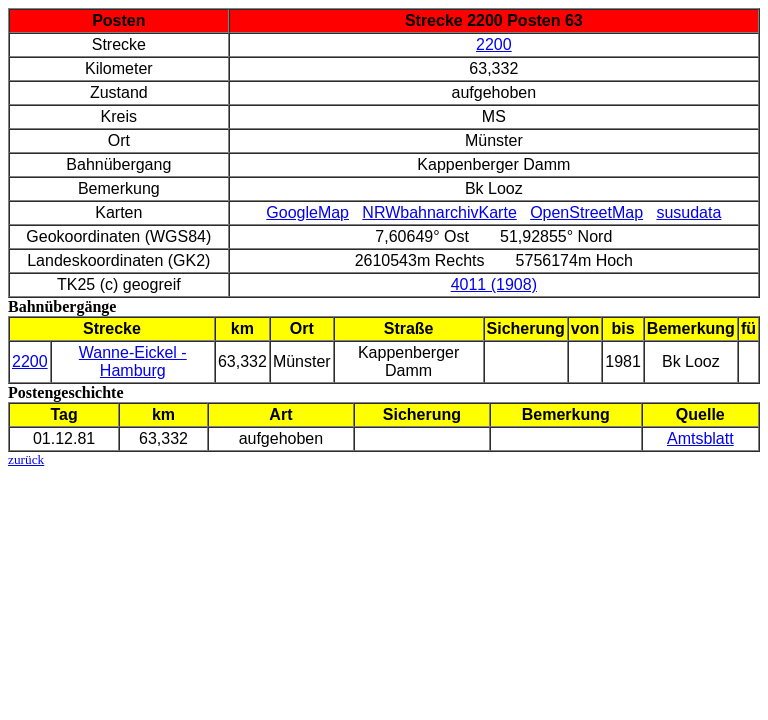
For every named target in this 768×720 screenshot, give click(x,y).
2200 (494, 44)
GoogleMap (307, 212)
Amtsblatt (700, 438)
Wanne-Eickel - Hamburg (133, 361)
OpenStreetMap (586, 212)
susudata (688, 212)
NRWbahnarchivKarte (439, 212)
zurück (26, 459)
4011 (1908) (494, 284)
